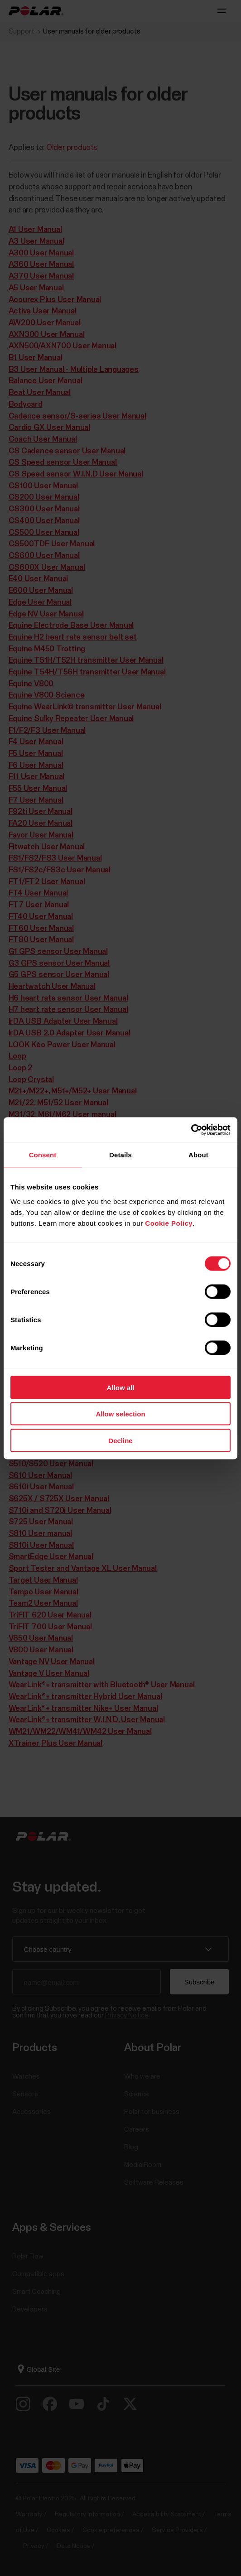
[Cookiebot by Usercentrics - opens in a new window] (191, 1130)
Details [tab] (120, 1155)
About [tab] (198, 1155)
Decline (120, 1440)
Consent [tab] (43, 1155)
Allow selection (120, 1414)
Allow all (121, 1387)
